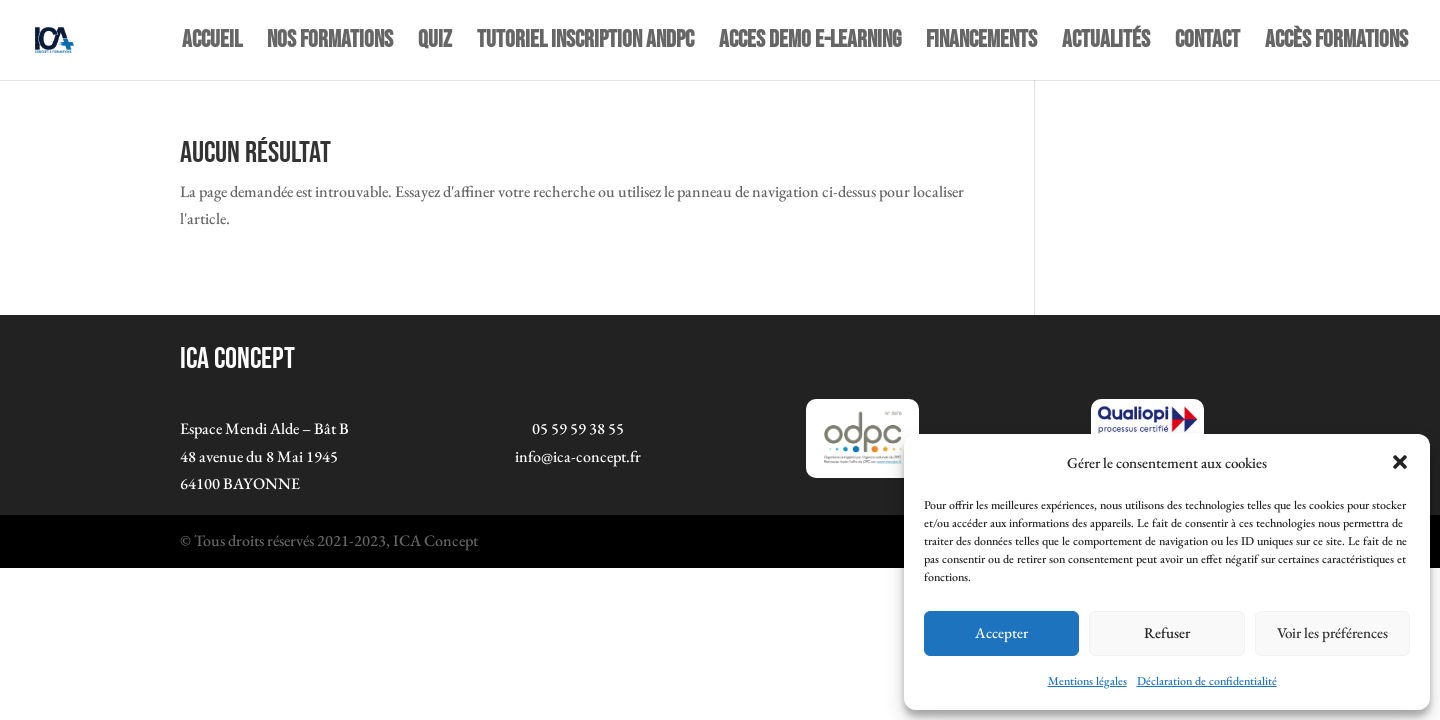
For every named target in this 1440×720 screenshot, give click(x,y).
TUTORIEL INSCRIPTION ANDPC (585, 43)
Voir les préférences (1332, 632)
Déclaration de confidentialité (1207, 681)
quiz (435, 43)
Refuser (1167, 632)
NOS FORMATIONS (330, 43)
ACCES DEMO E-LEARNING (810, 43)
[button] (1400, 462)
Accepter (1001, 632)
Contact (1207, 43)
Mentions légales (1087, 681)
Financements (981, 43)
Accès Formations (1336, 43)
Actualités (1106, 43)
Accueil (212, 43)
